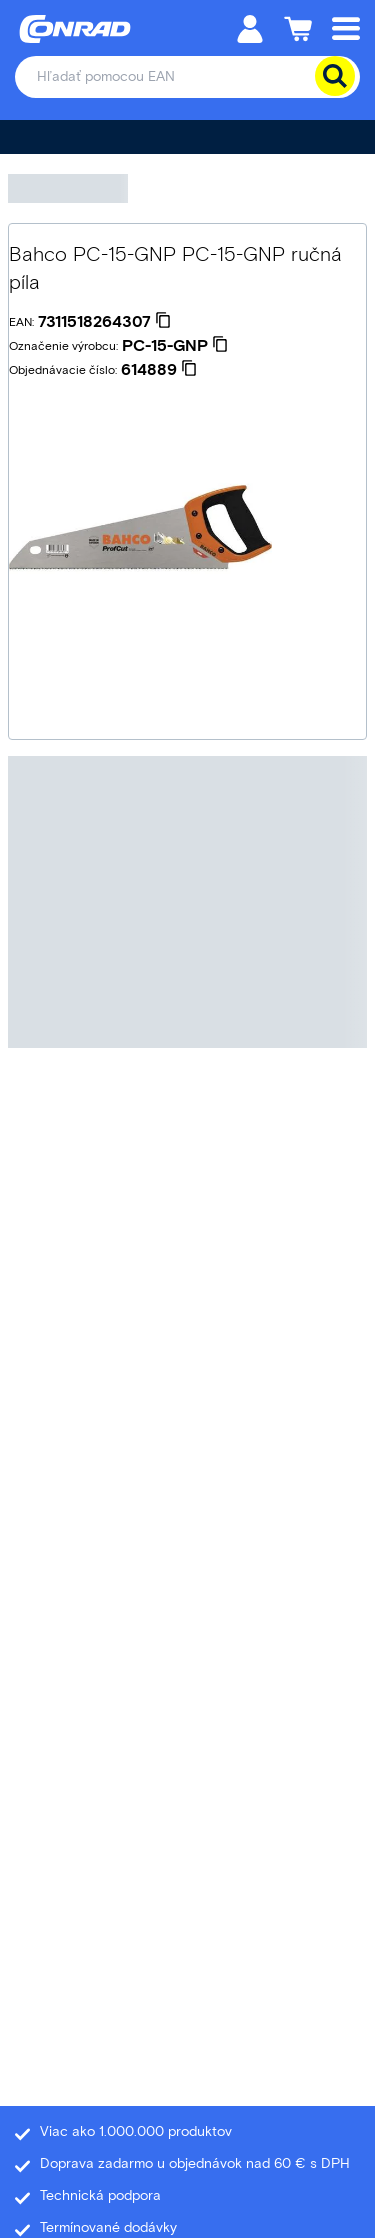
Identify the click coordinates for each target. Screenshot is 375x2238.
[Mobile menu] (346, 27)
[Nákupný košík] (298, 27)
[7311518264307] (104, 322)
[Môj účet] (250, 27)
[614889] (159, 370)
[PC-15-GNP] (175, 346)
